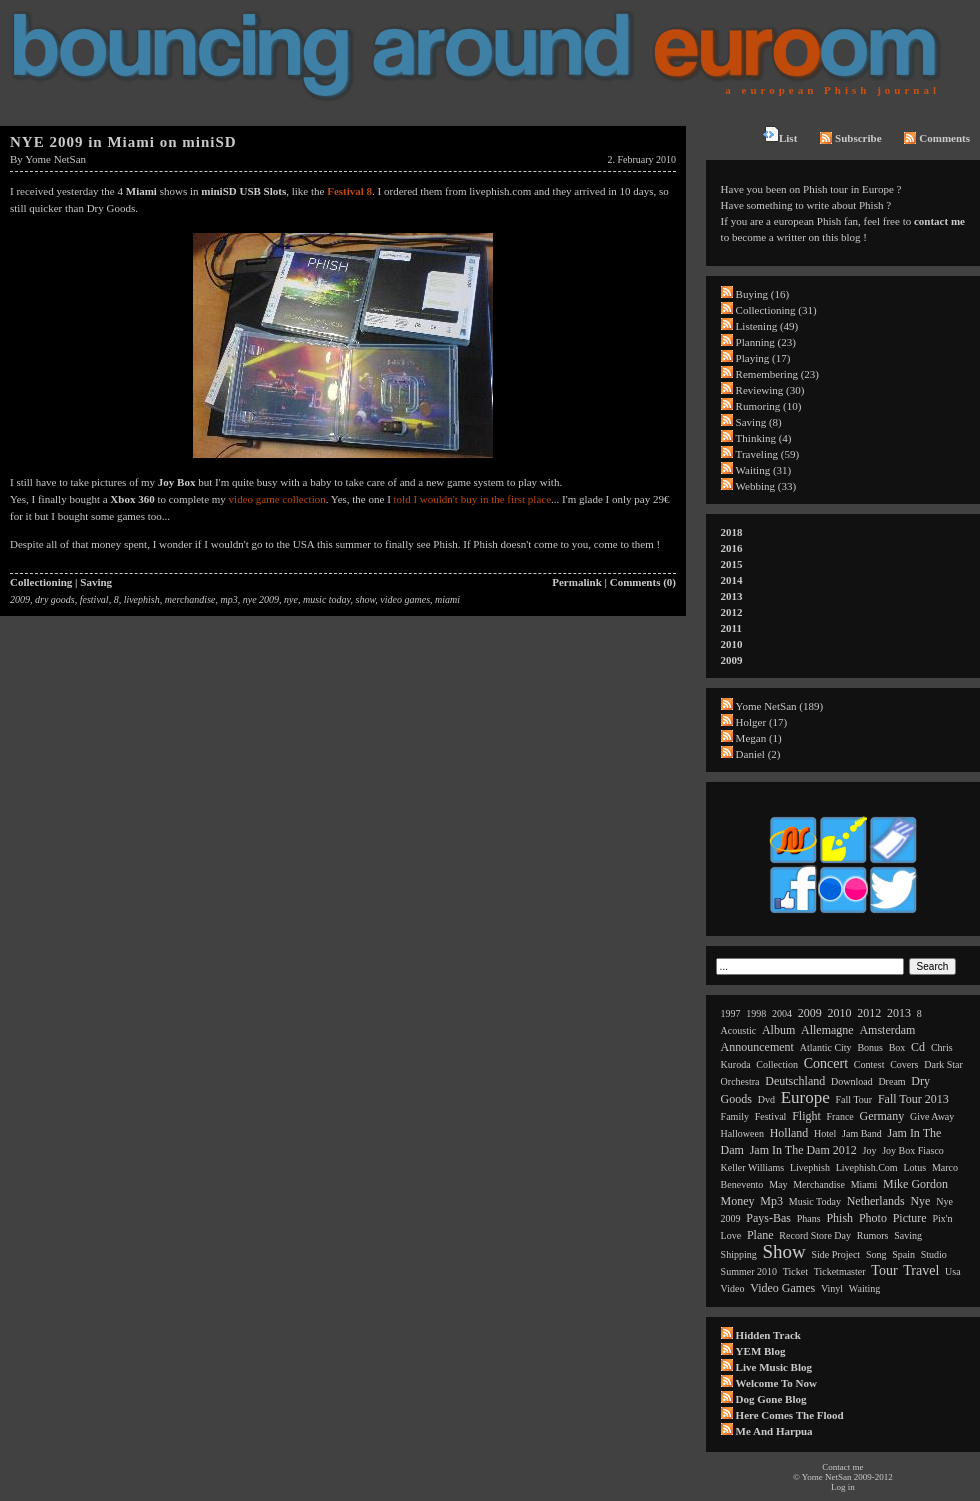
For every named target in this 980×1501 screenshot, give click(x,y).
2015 (732, 564)
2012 (732, 612)
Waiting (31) (764, 470)
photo (873, 1218)
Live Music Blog (774, 1367)
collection (777, 1064)
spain (903, 1254)
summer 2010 (749, 1271)
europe (805, 1097)
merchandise (190, 599)
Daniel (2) (758, 754)
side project (836, 1254)
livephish (142, 599)
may (778, 1184)
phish (839, 1218)
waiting (864, 1288)
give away (932, 1116)
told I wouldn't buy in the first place (472, 499)
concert (826, 1063)
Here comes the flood (790, 1415)
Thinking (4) (764, 438)
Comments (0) (643, 582)
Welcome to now (776, 1383)
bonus (870, 1047)
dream (891, 1081)
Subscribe (850, 138)
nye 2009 (261, 599)
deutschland (795, 1081)
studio (934, 1254)
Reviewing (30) (770, 390)
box (897, 1047)
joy (870, 1150)
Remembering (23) (777, 374)
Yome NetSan (55, 159)
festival (94, 599)
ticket (795, 1271)
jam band (862, 1133)
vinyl (832, 1288)
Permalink (577, 582)
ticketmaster (840, 1271)
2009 (20, 599)
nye (291, 599)
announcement (757, 1047)
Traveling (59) (767, 454)
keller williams (753, 1167)
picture (910, 1218)
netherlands (876, 1201)
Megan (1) (759, 738)
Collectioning (41, 582)
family (735, 1116)
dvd (766, 1099)
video (733, 1288)
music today (327, 599)
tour (884, 1270)
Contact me (842, 1467)
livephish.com (867, 1167)
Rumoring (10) (769, 406)
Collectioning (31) (776, 310)
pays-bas (768, 1218)
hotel (825, 1133)
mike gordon (915, 1184)
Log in (843, 1487)
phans (809, 1218)
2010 (732, 644)
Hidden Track (768, 1335)
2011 (731, 628)
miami (447, 599)
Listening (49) (767, 326)
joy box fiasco (913, 1150)
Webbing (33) (766, 486)
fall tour (854, 1099)
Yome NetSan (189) (780, 706)
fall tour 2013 (913, 1099)
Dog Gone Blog (771, 1399)
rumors (873, 1235)
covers (904, 1064)
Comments (937, 138)
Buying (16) (762, 294)
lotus (914, 1167)
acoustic (739, 1030)
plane (760, 1235)
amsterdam (887, 1030)
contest (869, 1064)
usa (953, 1271)
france (840, 1116)
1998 (756, 1013)
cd (918, 1047)
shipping (739, 1254)
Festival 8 (349, 191)
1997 (731, 1013)
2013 (732, 596)
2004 (782, 1013)
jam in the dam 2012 (803, 1150)
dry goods (55, 599)
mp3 (228, 599)
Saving (96, 582)
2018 (732, 532)
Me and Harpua (774, 1431)
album (778, 1030)
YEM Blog (761, 1351)
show (365, 599)
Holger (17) (762, 722)
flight (806, 1116)
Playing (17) (763, 358)
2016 (732, 548)
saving (908, 1235)
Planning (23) (766, 342)
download (852, 1081)
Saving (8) (759, 422)
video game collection (277, 499)
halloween (742, 1133)
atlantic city (826, 1047)
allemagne (827, 1030)
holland (789, 1133)
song (876, 1254)
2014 (732, 580)
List (780, 135)
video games (405, 599)
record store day (815, 1235)
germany (882, 1116)
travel (921, 1270)
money (738, 1201)
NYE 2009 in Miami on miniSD (123, 142)
